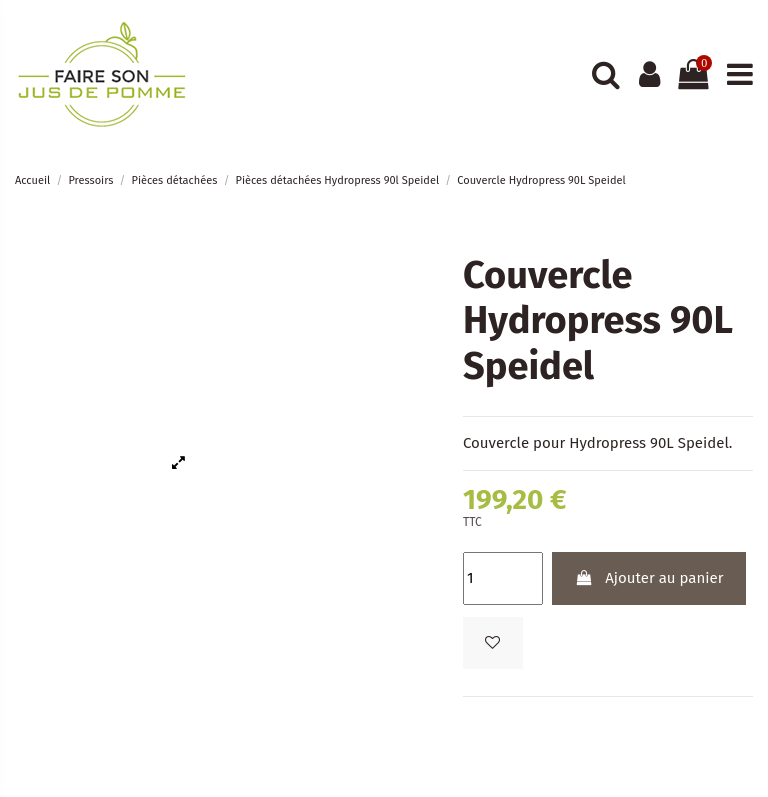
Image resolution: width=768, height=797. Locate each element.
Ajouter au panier (648, 578)
